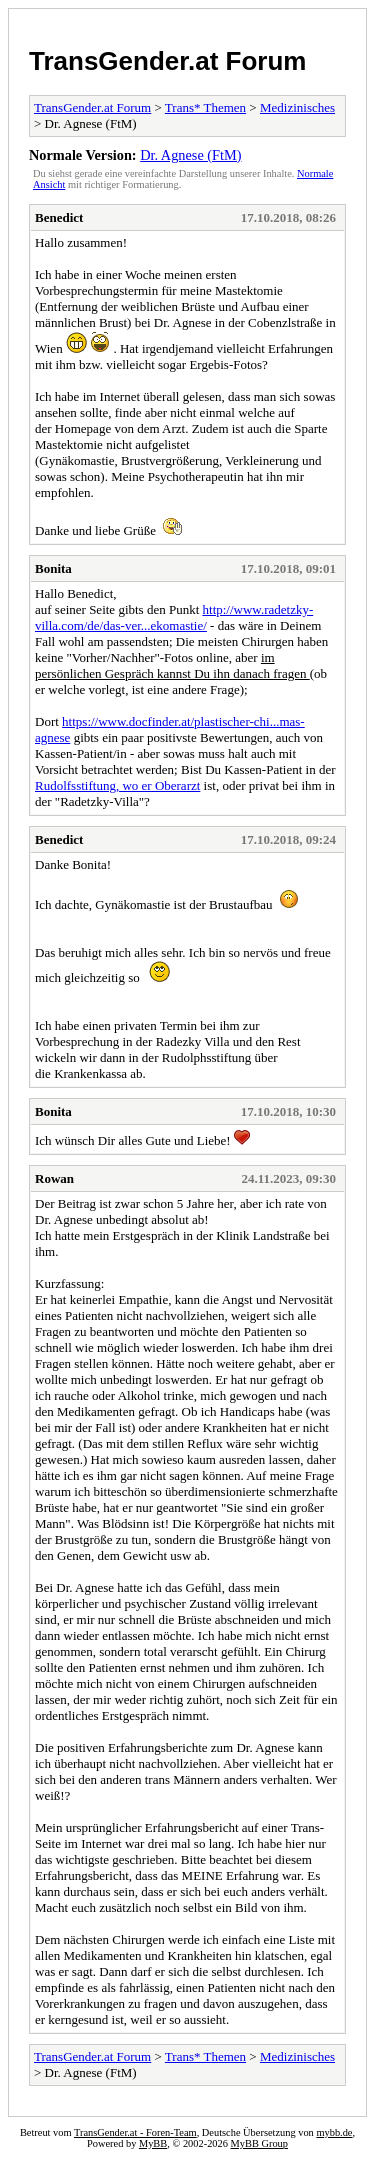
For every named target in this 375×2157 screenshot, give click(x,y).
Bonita (53, 568)
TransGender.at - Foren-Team (135, 2132)
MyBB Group (259, 2143)
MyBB (153, 2143)
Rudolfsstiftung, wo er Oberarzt (117, 785)
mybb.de (334, 2132)
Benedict (59, 217)
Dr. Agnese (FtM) (190, 155)
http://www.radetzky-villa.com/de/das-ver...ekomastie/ (174, 617)
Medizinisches (297, 107)
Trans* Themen (205, 107)
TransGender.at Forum (167, 61)
